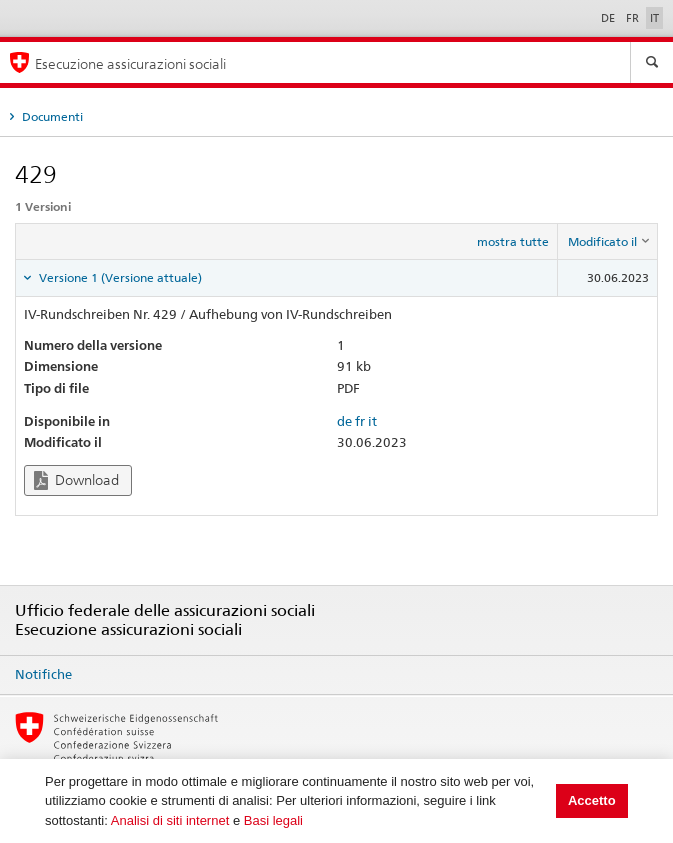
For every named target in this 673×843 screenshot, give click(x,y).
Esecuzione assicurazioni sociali (130, 63)
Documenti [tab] (51, 116)
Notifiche (43, 674)
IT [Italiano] (654, 18)
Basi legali (273, 820)
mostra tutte (513, 241)
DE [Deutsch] (609, 18)
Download (76, 480)
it (372, 421)
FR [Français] (634, 18)
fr (360, 421)
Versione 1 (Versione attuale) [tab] (119, 277)
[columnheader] (608, 242)
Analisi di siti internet (170, 820)
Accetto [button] (592, 800)
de (344, 421)
